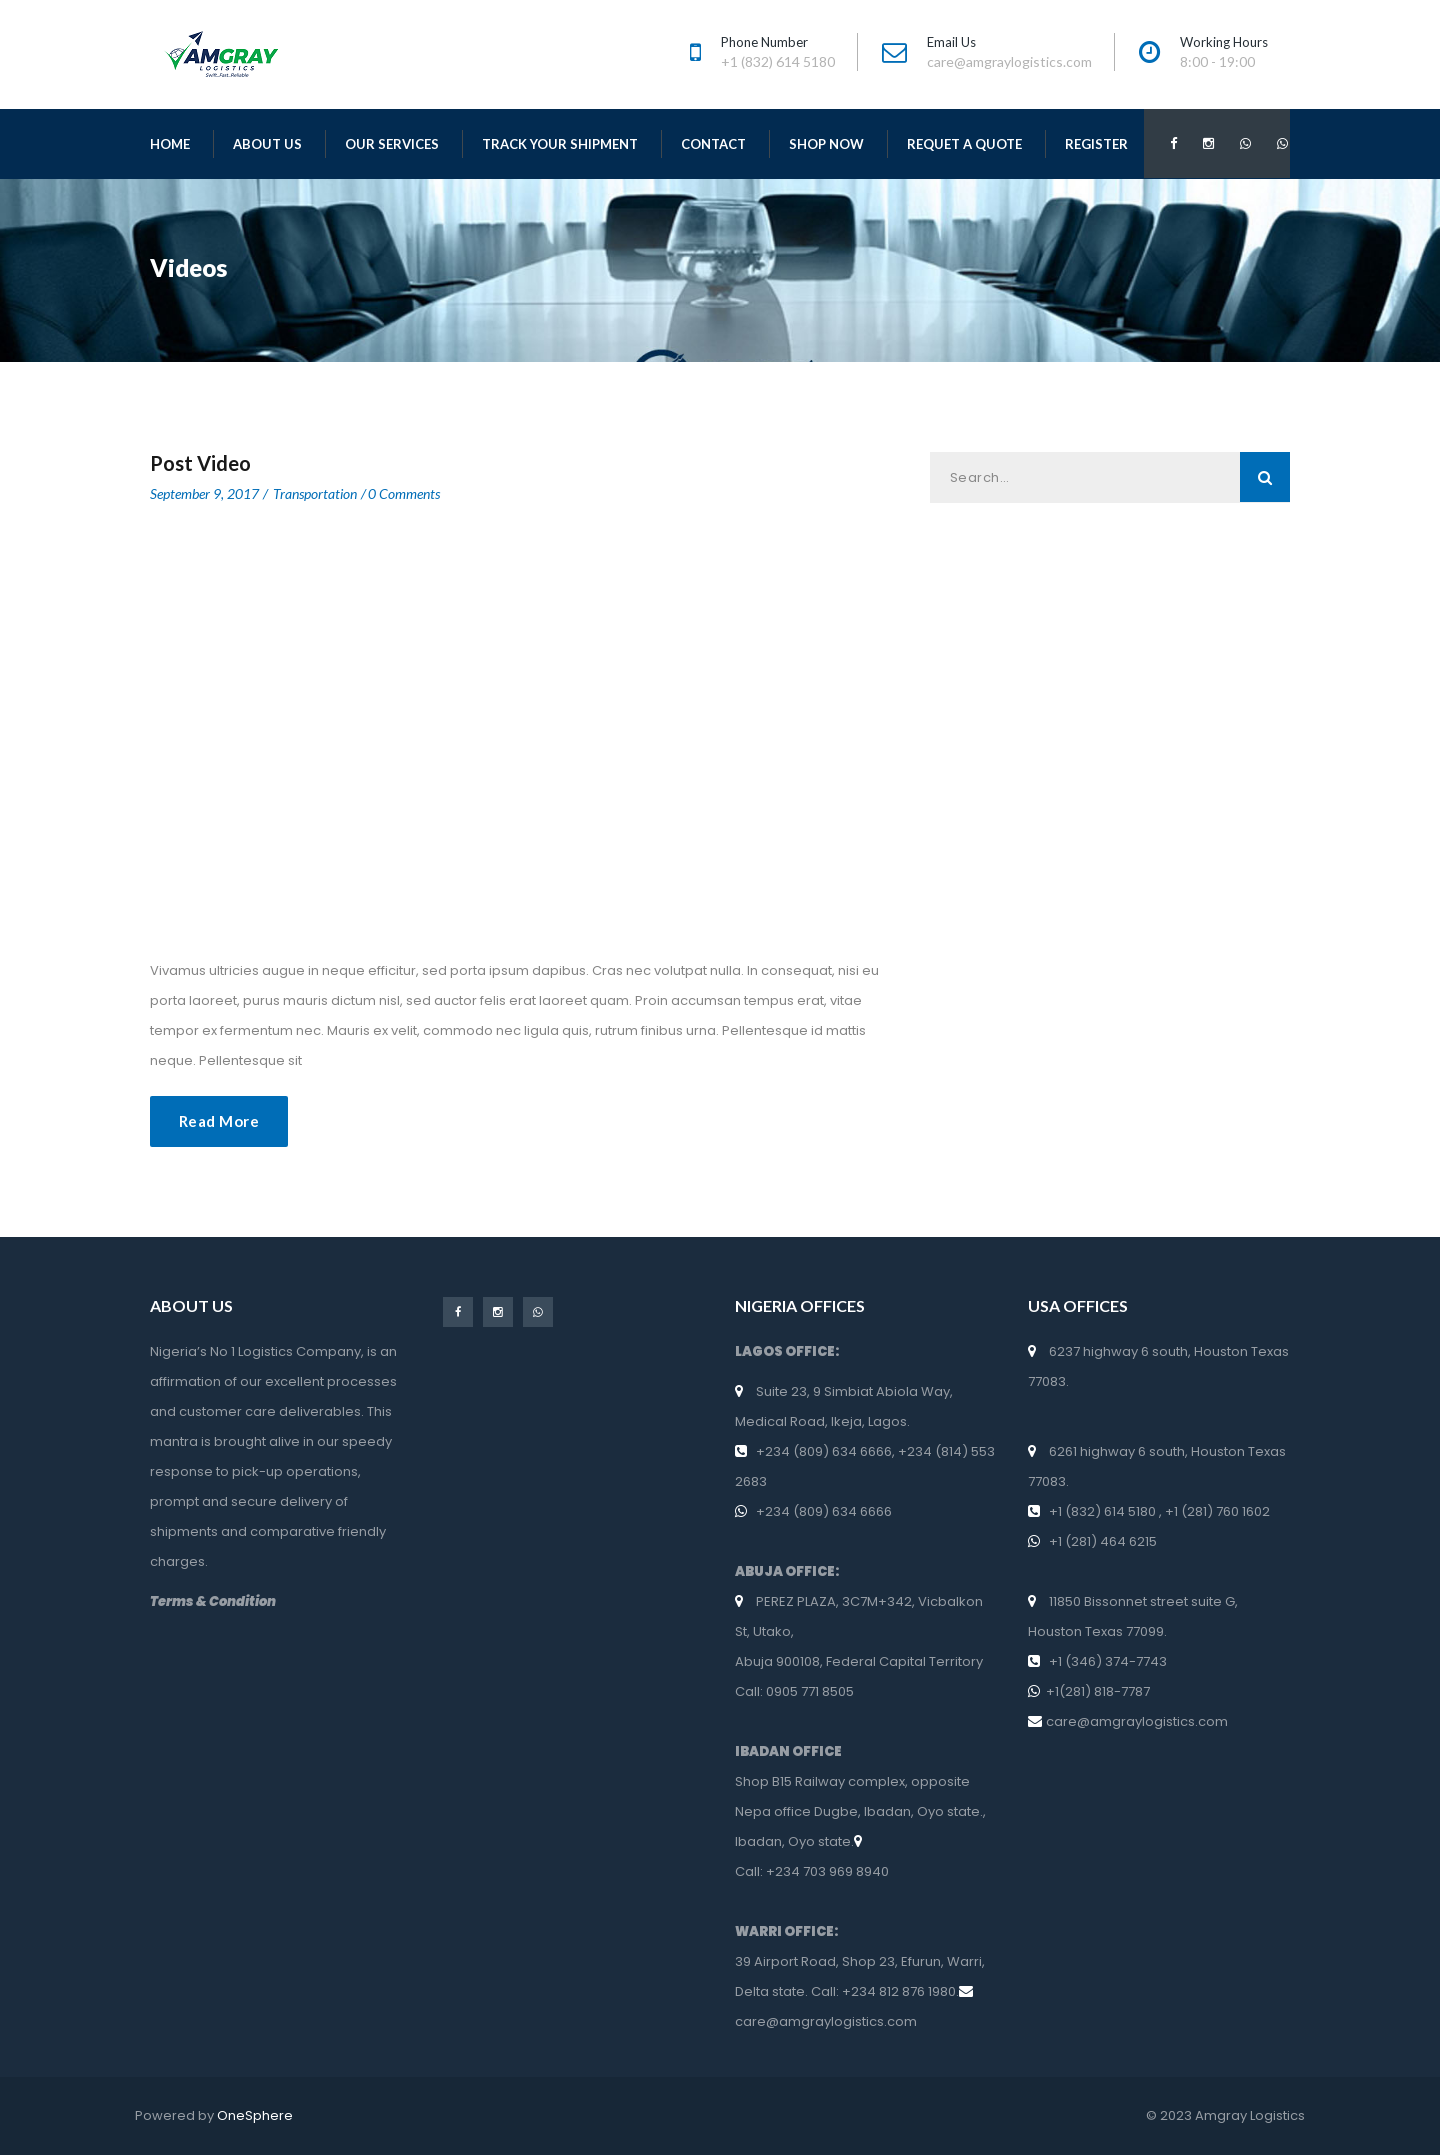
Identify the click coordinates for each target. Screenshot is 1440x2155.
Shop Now (826, 144)
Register (1096, 144)
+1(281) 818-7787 (1099, 1691)
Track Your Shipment (560, 144)
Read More (219, 1121)
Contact (713, 144)
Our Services (392, 144)
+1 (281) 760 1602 (1216, 1511)
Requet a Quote (964, 144)
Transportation (315, 493)
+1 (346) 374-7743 (1108, 1661)
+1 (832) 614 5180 (1104, 1511)
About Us (267, 144)
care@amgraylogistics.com (826, 2021)
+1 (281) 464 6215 (1101, 1541)
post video (200, 463)
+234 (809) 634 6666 (824, 1451)
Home (170, 144)
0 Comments (404, 493)
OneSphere (255, 2115)
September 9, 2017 (204, 493)
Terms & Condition (213, 1601)
